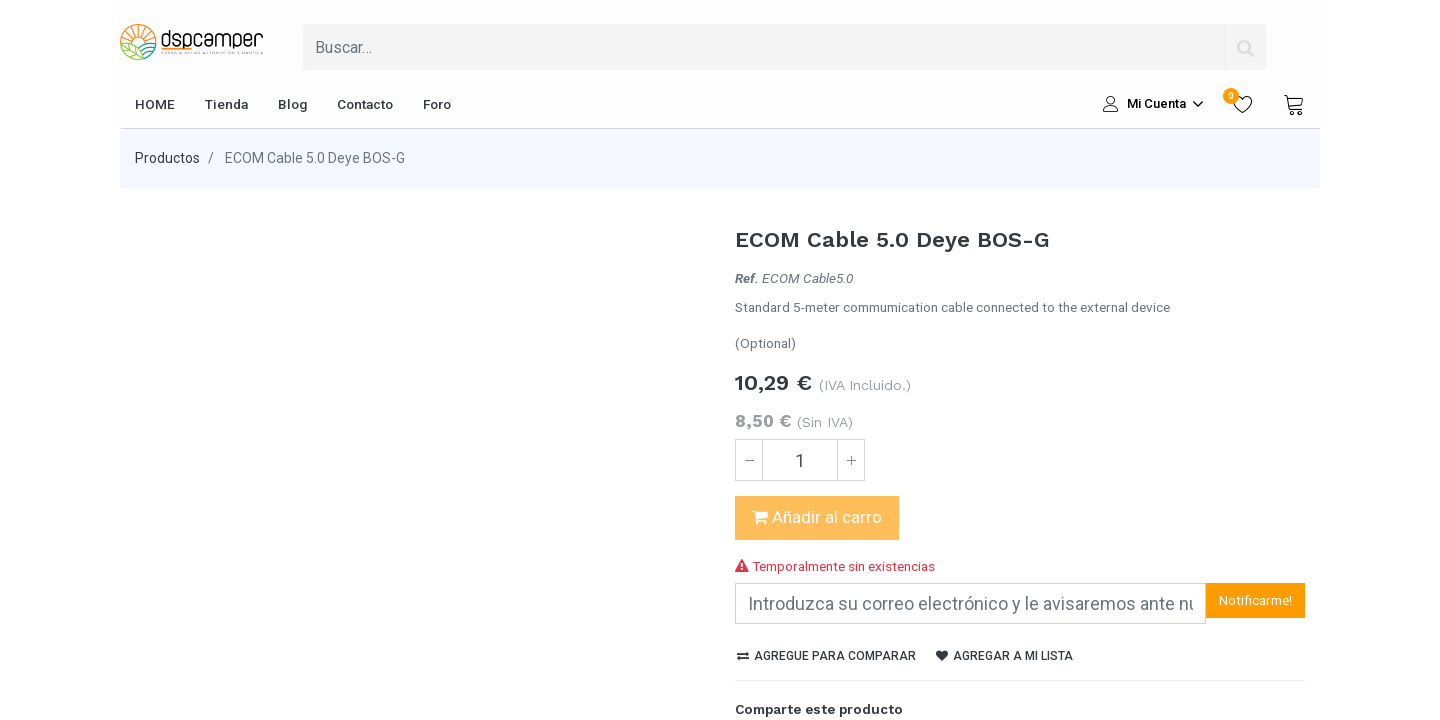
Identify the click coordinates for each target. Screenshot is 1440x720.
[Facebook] (750, 667)
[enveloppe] (886, 667)
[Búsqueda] (1245, 47)
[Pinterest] (852, 667)
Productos (167, 158)
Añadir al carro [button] (817, 517)
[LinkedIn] (818, 667)
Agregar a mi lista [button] (1004, 578)
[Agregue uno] (851, 460)
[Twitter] (784, 667)
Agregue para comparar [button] (826, 578)
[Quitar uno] (749, 460)
